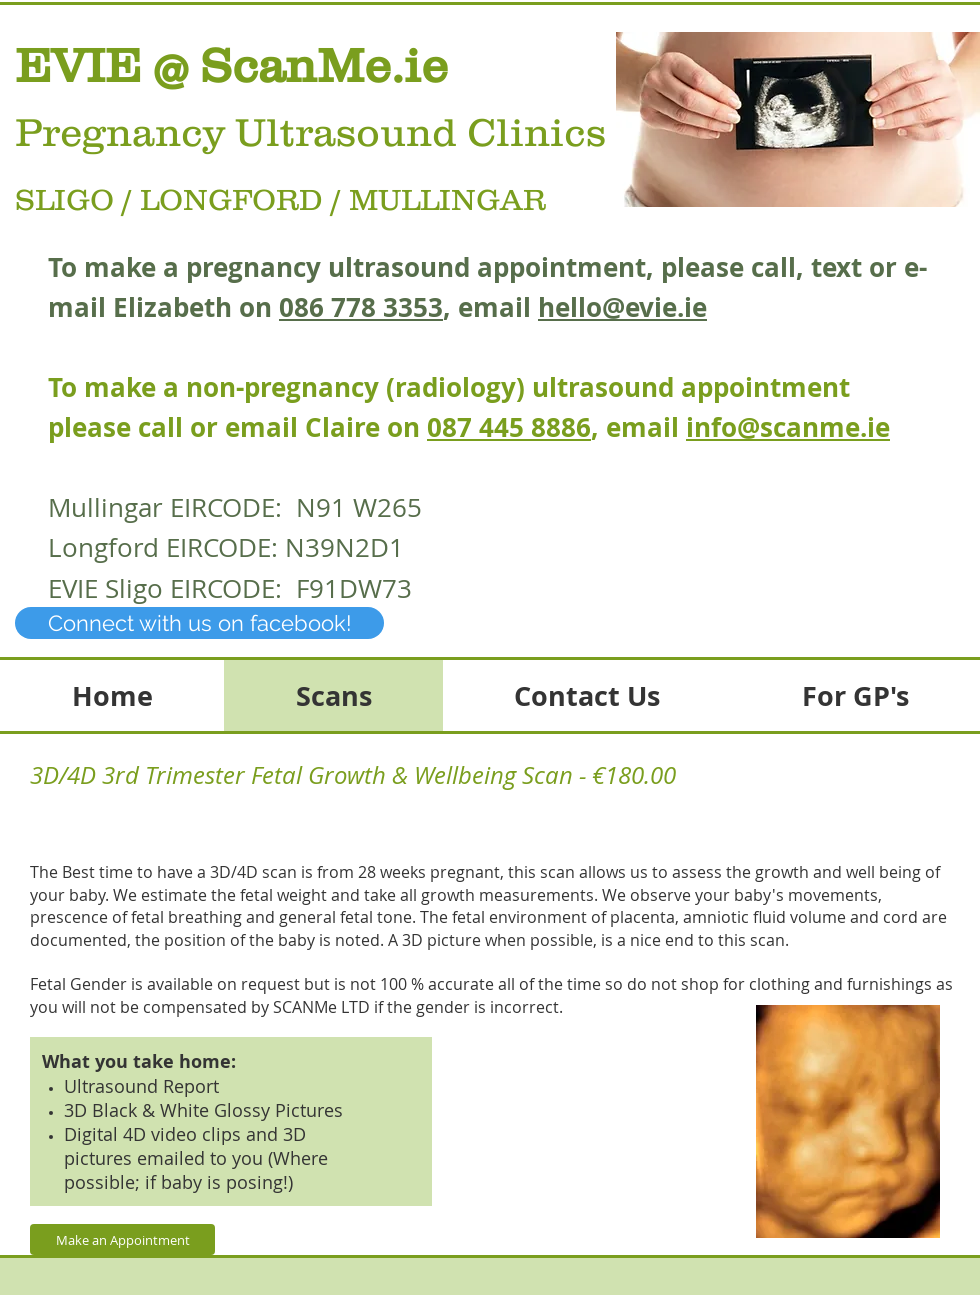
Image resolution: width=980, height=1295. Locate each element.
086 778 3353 (361, 307)
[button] (798, 119)
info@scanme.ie (788, 427)
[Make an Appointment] (122, 1239)
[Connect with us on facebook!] (199, 623)
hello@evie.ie (622, 307)
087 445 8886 (509, 427)
